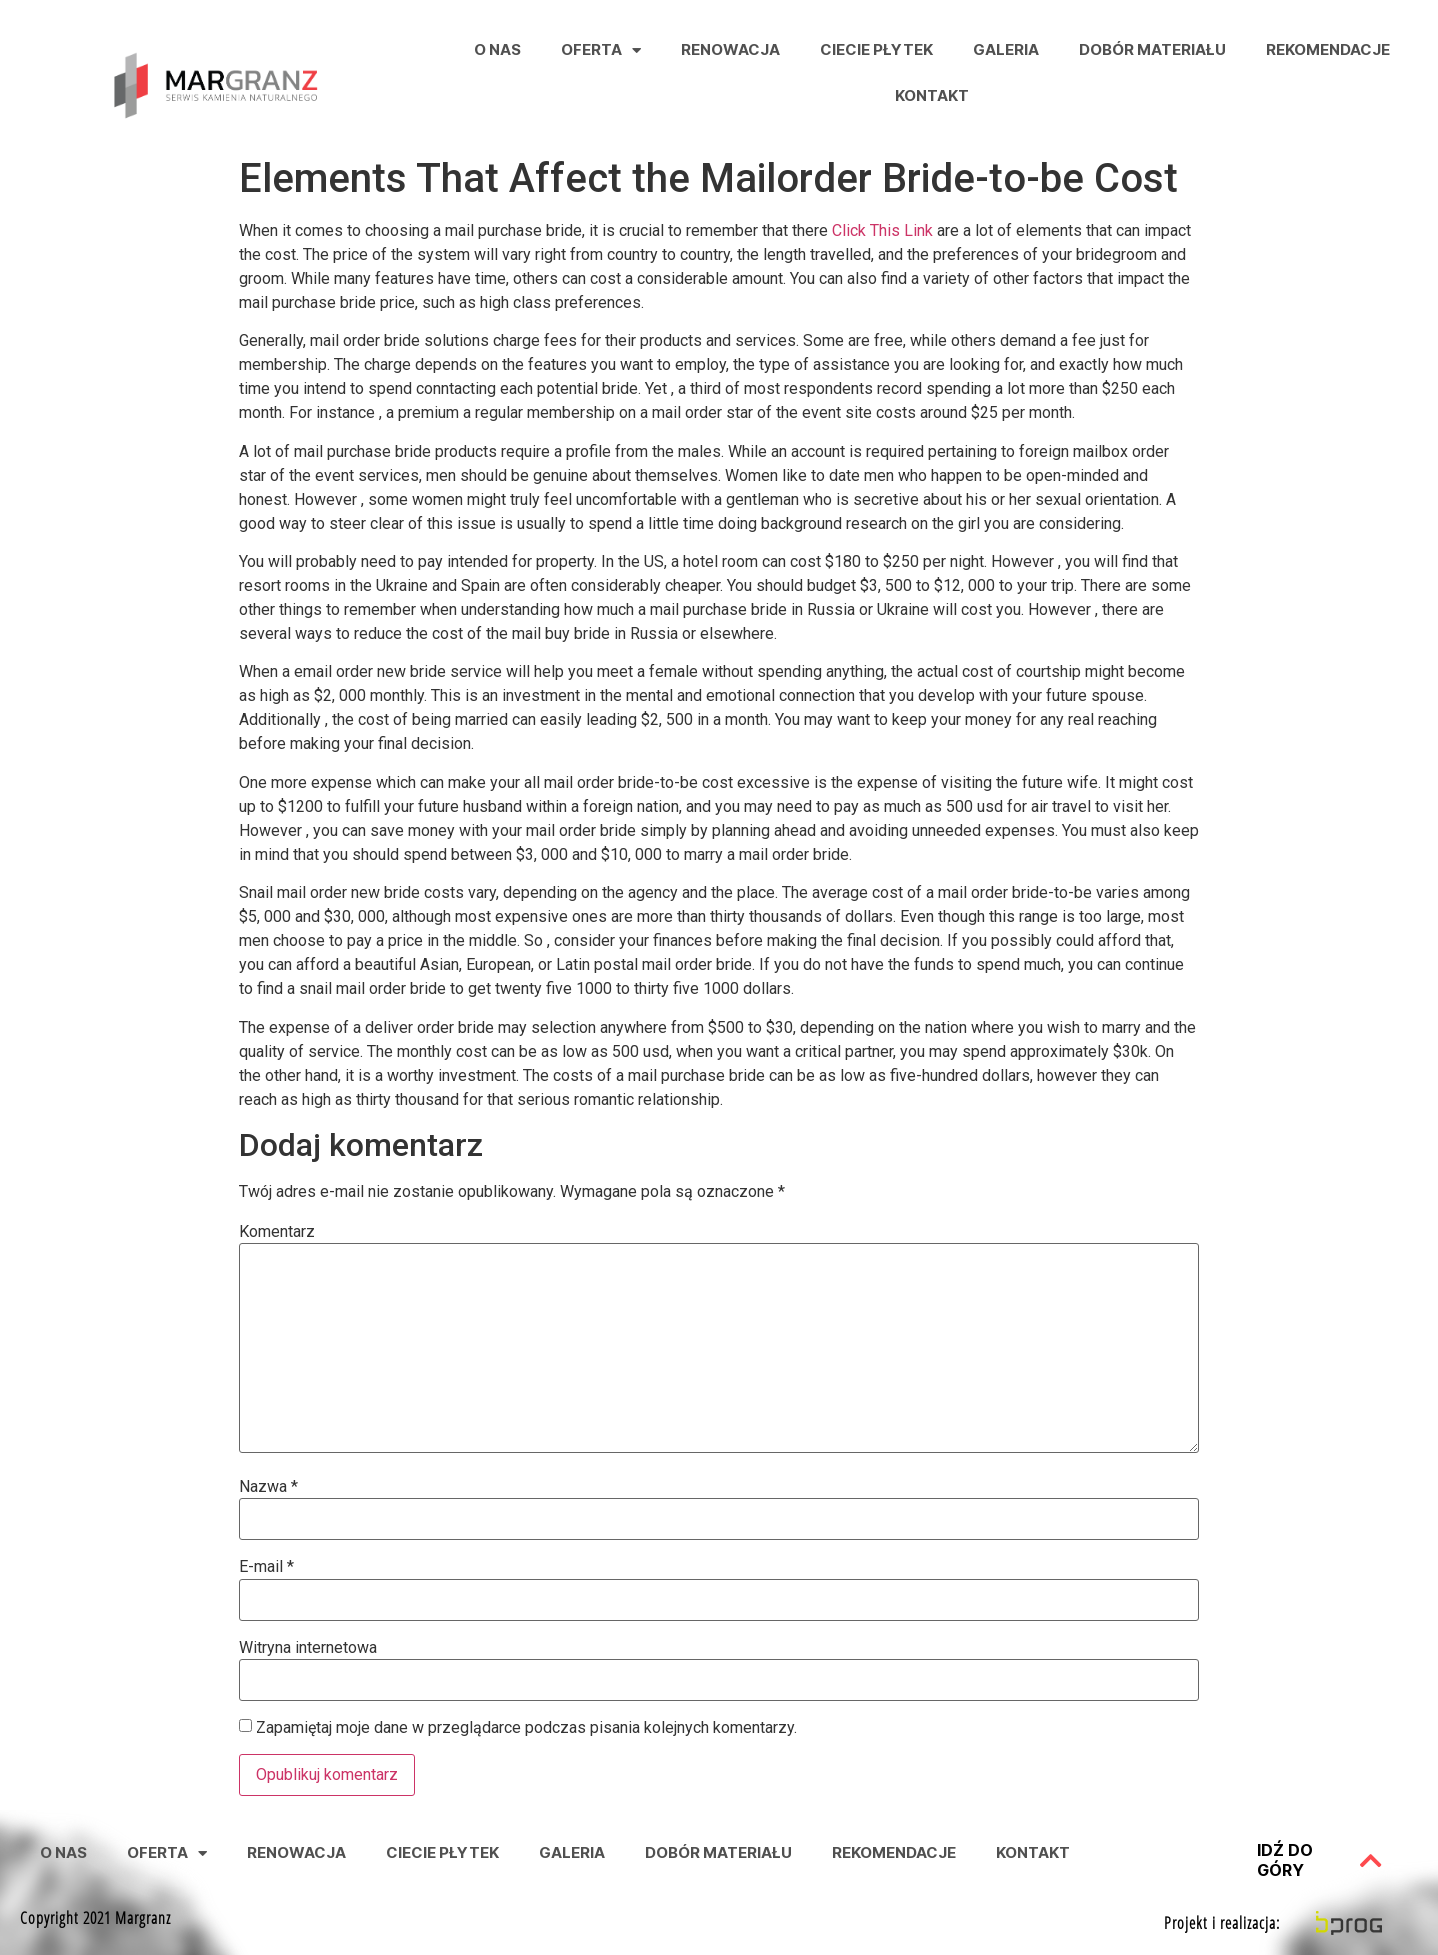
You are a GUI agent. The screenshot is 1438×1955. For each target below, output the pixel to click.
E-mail (266, 1567)
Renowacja (730, 49)
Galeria (1006, 49)
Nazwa (268, 1487)
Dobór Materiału (1152, 49)
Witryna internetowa (308, 1648)
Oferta (601, 50)
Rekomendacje (1328, 49)
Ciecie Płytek (876, 49)
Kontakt (932, 95)
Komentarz (277, 1232)
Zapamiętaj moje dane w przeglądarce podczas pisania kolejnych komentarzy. (526, 1728)
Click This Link (882, 230)
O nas (497, 49)
